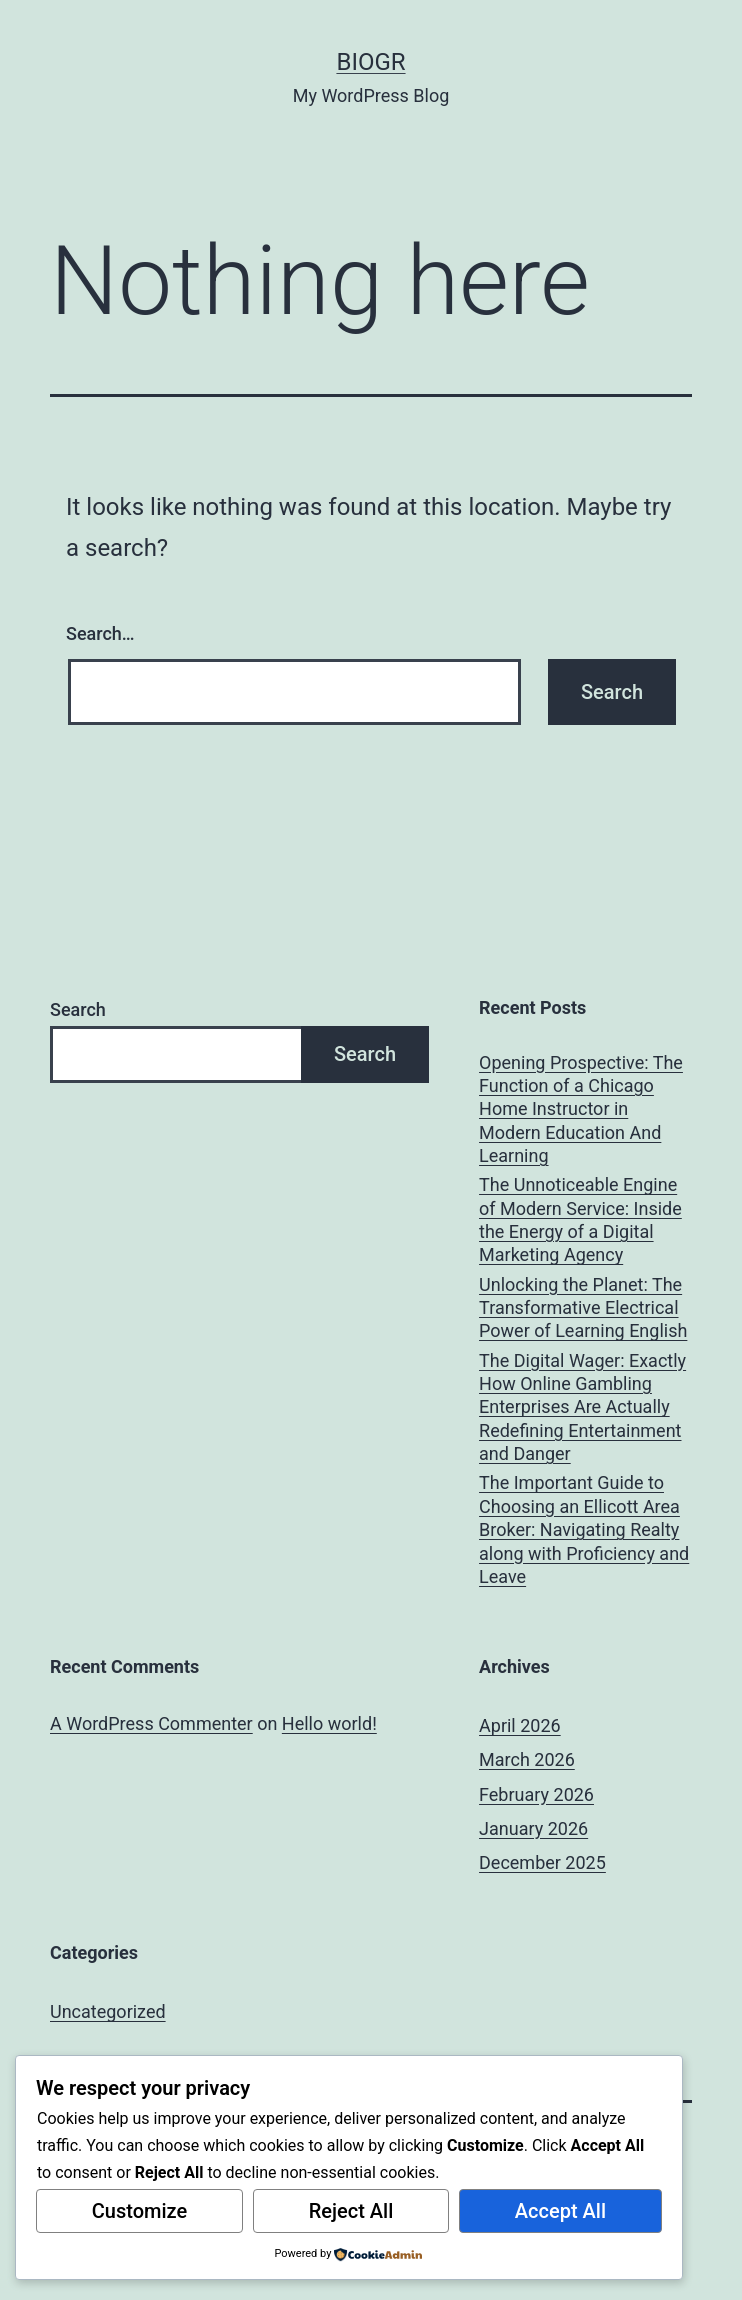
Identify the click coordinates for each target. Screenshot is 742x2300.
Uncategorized (108, 2011)
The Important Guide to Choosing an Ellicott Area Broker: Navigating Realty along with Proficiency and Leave (584, 1529)
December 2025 (542, 1862)
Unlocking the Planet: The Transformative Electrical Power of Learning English (583, 1308)
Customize (139, 2211)
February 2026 (536, 1794)
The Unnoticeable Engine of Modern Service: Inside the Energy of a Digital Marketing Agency (580, 1219)
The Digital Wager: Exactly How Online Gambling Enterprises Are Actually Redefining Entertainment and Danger (582, 1407)
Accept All (560, 2211)
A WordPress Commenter (151, 1723)
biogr (370, 62)
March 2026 (527, 1759)
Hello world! (329, 1723)
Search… (100, 633)
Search (78, 1009)
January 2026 (533, 1828)
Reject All (351, 2211)
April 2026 (520, 1725)
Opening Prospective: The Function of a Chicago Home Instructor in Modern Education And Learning (581, 1109)
